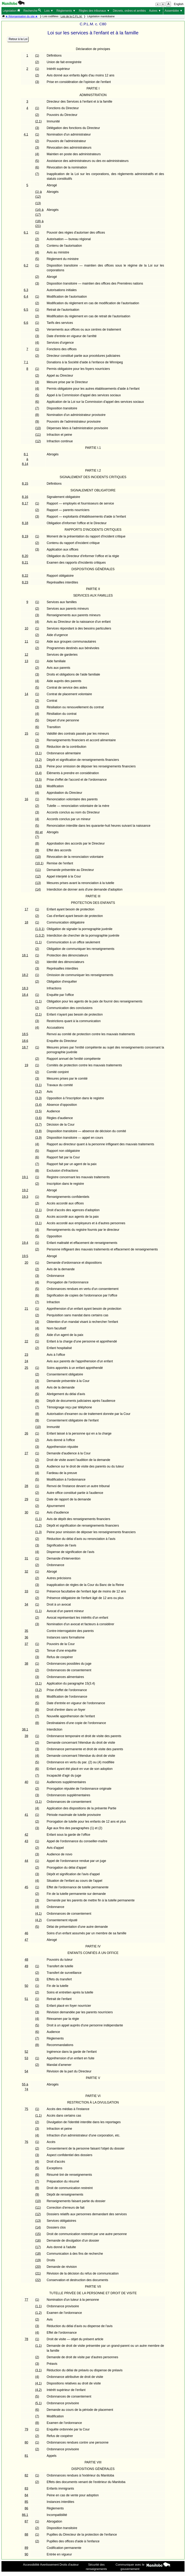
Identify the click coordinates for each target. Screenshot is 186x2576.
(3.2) (38, 760)
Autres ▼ (155, 10)
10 (26, 628)
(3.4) (38, 773)
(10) (38, 428)
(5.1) (38, 2403)
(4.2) (38, 1920)
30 (26, 1512)
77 (26, 2299)
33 (26, 1591)
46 (26, 1933)
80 (26, 2442)
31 (26, 1558)
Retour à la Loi (18, 39)
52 (26, 2051)
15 (26, 733)
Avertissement (49, 2564)
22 (26, 1341)
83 (26, 2488)
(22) (38, 2280)
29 (26, 1499)
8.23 (25, 582)
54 (26, 2071)
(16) (38, 2240)
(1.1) (38, 942)
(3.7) (38, 1124)
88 (26, 2534)
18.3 (25, 988)
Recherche (32, 10)
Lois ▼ (48, 10)
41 (26, 1815)
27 (26, 1453)
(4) (37, 154)
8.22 (25, 575)
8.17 (25, 503)
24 (26, 1361)
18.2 (25, 975)
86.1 (25, 2515)
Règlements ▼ (66, 10)
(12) (38, 441)
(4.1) (38, 1913)
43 (26, 1841)
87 (26, 2521)
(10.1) (39, 863)
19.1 (25, 1177)
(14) (38, 889)
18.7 (25, 1047)
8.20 (25, 556)
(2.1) (38, 121)
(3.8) (38, 1131)
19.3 (25, 1197)
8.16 (25, 497)
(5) (37, 161)
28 (26, 1486)
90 (26, 2554)
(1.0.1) (40, 929)
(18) (38, 2253)
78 (26, 2339)
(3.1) (38, 753)
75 (26, 2109)
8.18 (25, 523)
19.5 (25, 1256)
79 (26, 2429)
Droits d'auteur (69, 2564)
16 (26, 799)
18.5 (25, 1034)
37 (26, 1644)
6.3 (26, 290)
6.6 (26, 323)
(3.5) (38, 779)
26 (26, 1433)
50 (26, 1986)
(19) (38, 2260)
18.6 (25, 1041)
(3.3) (38, 766)
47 (26, 1940)
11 (26, 641)
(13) (38, 203)
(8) (37, 415)
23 (26, 1354)
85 (26, 2502)
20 (26, 1262)
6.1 (26, 232)
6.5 (26, 309)
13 (26, 661)
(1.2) (38, 1525)
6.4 (26, 296)
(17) (38, 2247)
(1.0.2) (40, 935)
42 (26, 1834)
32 (26, 1571)
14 (26, 694)
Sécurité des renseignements (96, 2567)
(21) (38, 2273)
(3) (37, 82)
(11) (38, 434)
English (178, 4)
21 (26, 1308)
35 (26, 1631)
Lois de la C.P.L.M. (71, 16)
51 (26, 1999)
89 (26, 2548)
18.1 (25, 955)
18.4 (25, 995)
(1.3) (38, 1532)
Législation (11, 10)
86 (26, 2508)
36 (26, 1637)
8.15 (25, 483)
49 (26, 1966)
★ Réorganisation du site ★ (21, 16)
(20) (38, 2267)
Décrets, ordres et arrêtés (129, 10)
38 (26, 1663)
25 (26, 1368)
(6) (37, 167)
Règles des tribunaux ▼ (94, 10)
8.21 (25, 562)
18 (26, 922)
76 (26, 2142)
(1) (37, 55)
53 (26, 2058)
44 (26, 1861)
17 (26, 909)
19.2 (25, 1190)
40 (26, 1782)
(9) (37, 421)
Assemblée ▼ (174, 10)
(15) (38, 2234)
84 (26, 2495)
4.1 (26, 134)
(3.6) (38, 786)
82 (26, 2475)
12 (26, 654)
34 (26, 1604)
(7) (37, 174)
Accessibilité (31, 2564)
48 (26, 1959)
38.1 (25, 1729)
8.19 (25, 536)
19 (26, 1065)
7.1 (26, 362)
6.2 (26, 265)
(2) (37, 62)
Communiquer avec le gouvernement (130, 2567)
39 (26, 1736)
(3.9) (38, 1137)
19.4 (25, 1243)
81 (26, 2456)
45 (26, 1887)
